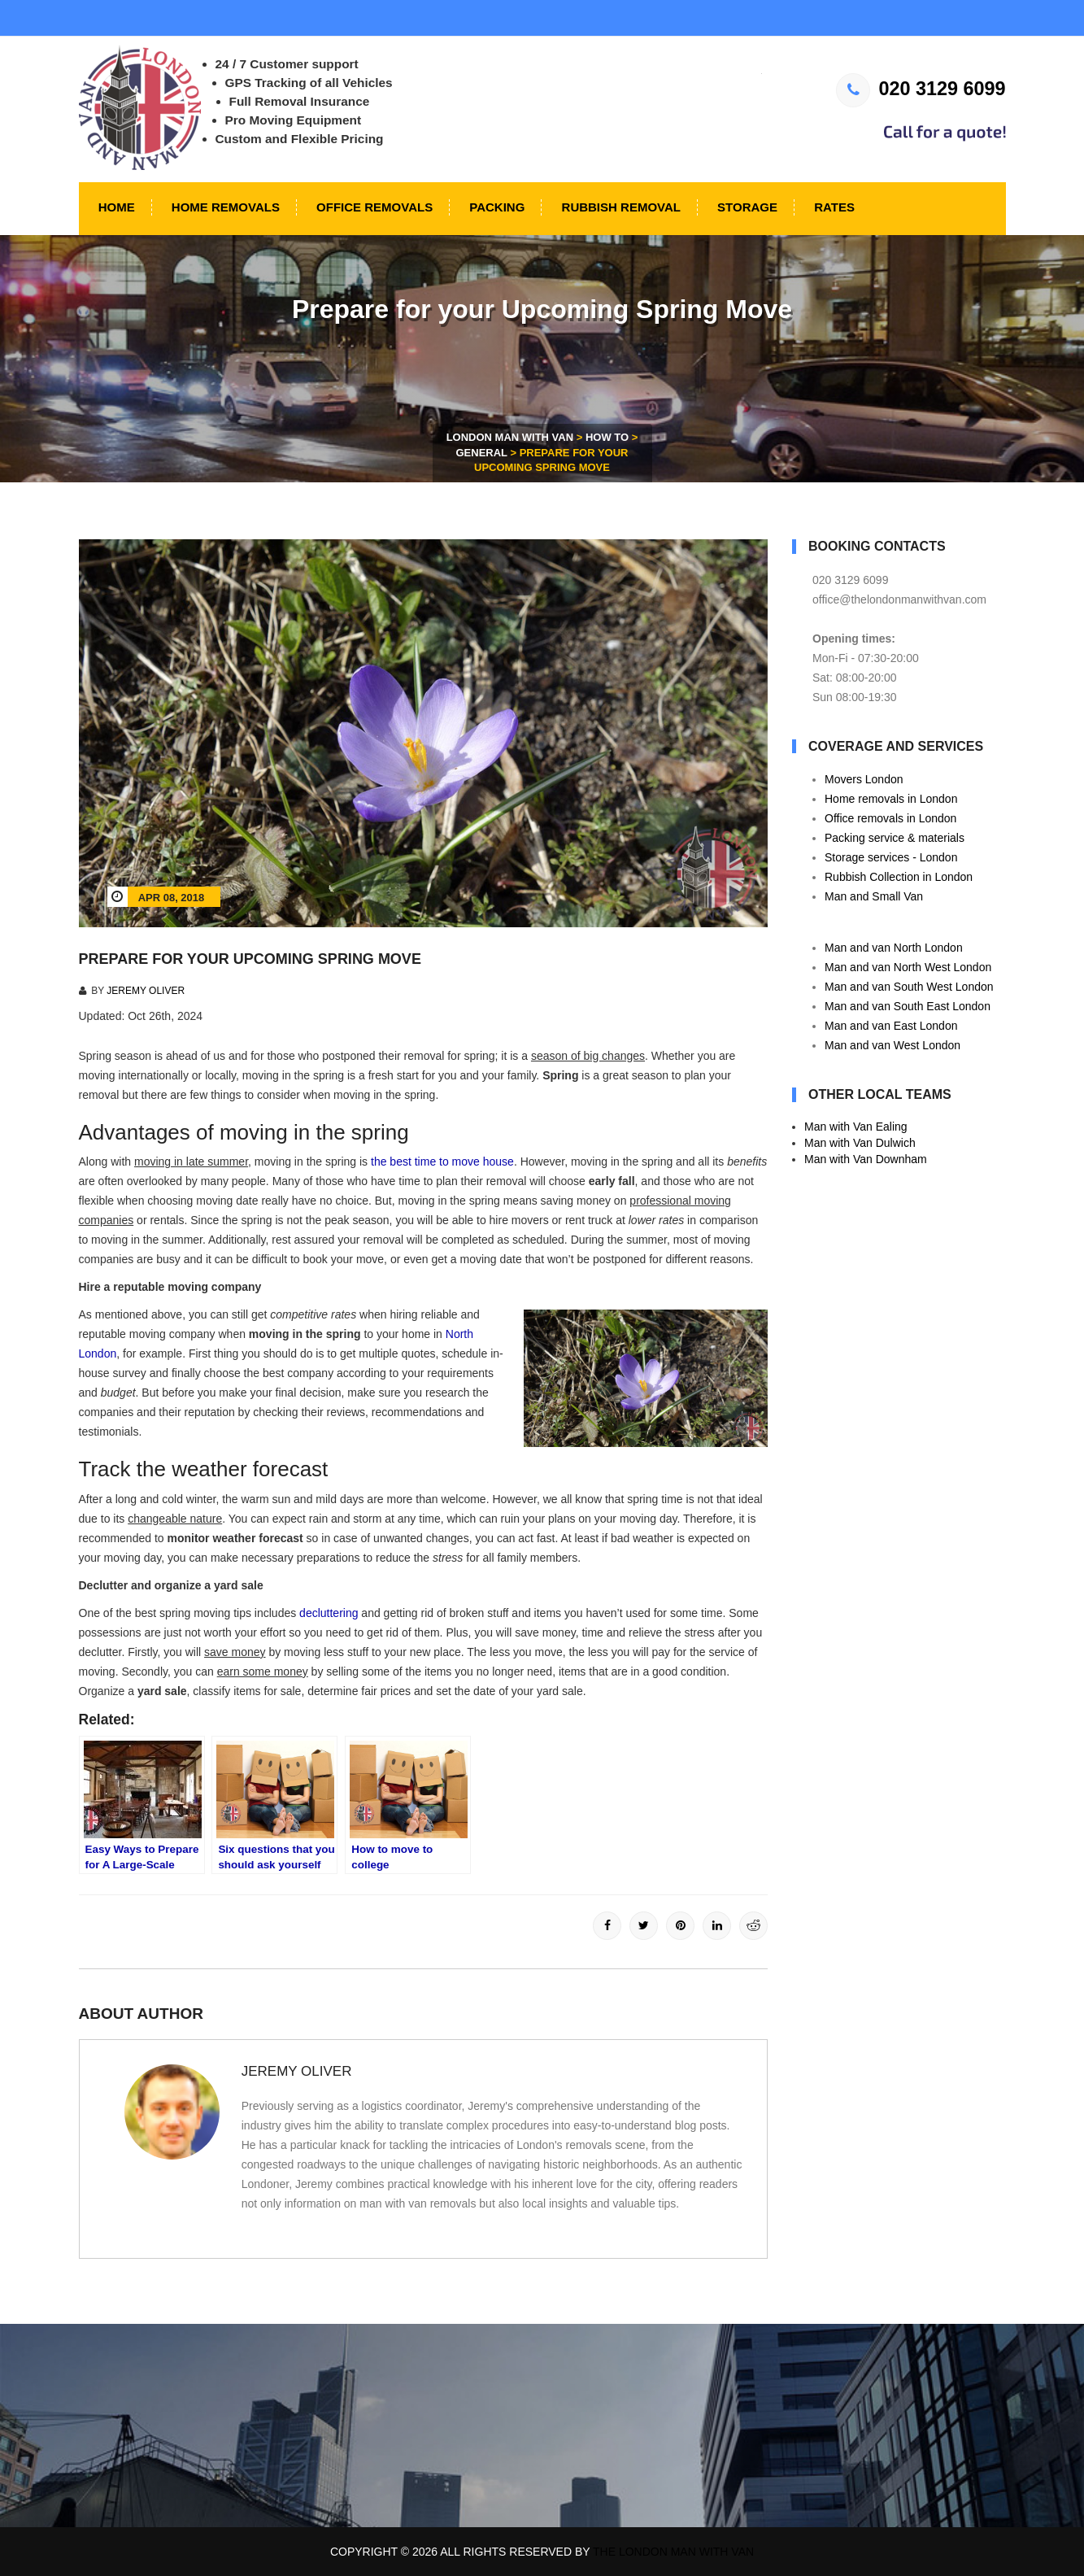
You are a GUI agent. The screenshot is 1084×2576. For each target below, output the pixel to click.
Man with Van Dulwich (860, 1142)
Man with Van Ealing (856, 1126)
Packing (495, 207)
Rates (833, 207)
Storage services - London (891, 857)
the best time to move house (442, 1161)
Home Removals (224, 207)
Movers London (864, 779)
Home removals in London (891, 798)
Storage (745, 207)
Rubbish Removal (619, 207)
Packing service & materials (894, 837)
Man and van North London (894, 947)
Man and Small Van (874, 896)
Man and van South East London (907, 1006)
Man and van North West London (908, 967)
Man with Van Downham (865, 1159)
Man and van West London (892, 1045)
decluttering (328, 1612)
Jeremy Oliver (146, 990)
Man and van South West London (909, 986)
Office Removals (373, 207)
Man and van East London (891, 1025)
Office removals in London (890, 818)
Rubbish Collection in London (899, 876)
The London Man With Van (673, 2551)
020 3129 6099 (920, 88)
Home (115, 207)
